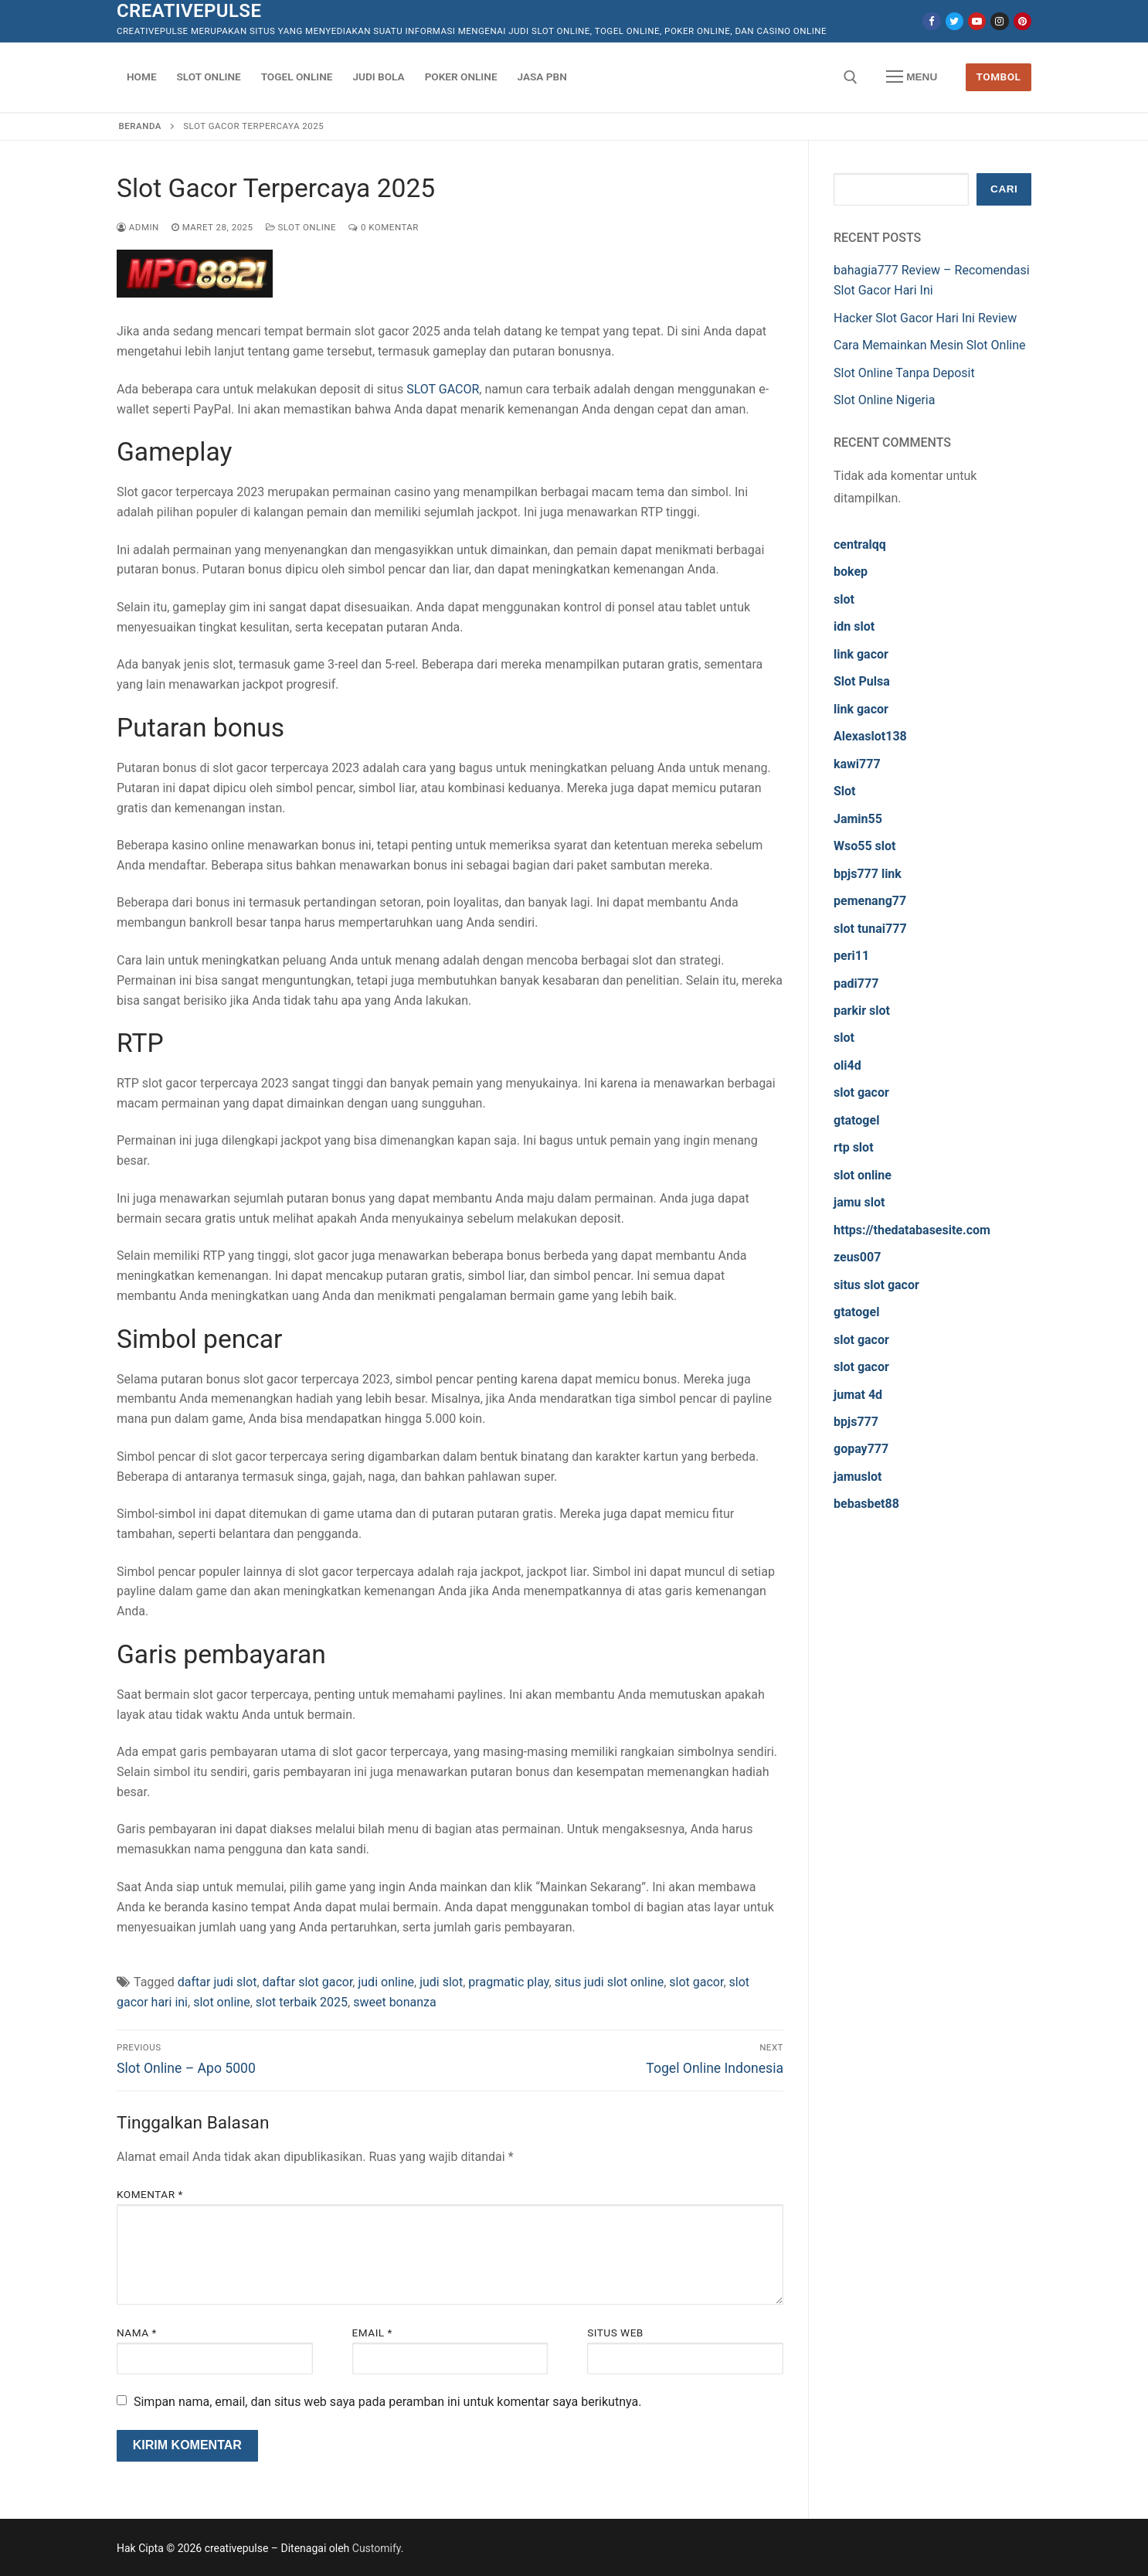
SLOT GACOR (442, 389)
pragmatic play (508, 1982)
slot (844, 599)
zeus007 (857, 1257)
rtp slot (854, 1147)
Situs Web (615, 2332)
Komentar (150, 2194)
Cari (1003, 189)
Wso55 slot (864, 846)
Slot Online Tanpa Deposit (904, 373)
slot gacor (696, 1982)
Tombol (998, 76)
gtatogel (856, 1120)
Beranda (140, 126)
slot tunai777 (870, 928)
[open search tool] (851, 77)
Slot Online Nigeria (884, 400)
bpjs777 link (868, 873)
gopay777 (861, 1448)
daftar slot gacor (308, 1982)
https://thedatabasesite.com (912, 1230)
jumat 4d (858, 1394)
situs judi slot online (609, 1982)
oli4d (847, 1065)
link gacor (861, 654)
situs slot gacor (876, 1285)
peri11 (851, 955)
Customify (376, 2548)
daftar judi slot (217, 1982)
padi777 (856, 983)
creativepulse (189, 11)
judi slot (441, 1982)
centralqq (860, 544)
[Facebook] (931, 21)
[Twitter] (954, 21)
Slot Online (301, 227)
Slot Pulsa (862, 681)
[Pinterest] (1022, 21)
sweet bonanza (394, 2002)
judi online (386, 1982)
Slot (845, 791)
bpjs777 (856, 1421)
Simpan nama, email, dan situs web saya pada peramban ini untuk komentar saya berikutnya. (387, 2401)
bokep (851, 571)
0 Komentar (383, 227)
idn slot (854, 626)
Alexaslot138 (870, 736)
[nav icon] (911, 77)
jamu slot (859, 1202)
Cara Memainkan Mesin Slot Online (930, 345)
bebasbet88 (866, 1503)
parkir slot (862, 1010)
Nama (137, 2332)
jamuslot (857, 1476)
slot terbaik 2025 (302, 2002)
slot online (221, 2002)
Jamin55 (858, 819)
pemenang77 (870, 900)
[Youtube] (977, 21)
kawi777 (857, 764)
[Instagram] (999, 21)
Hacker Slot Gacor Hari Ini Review (925, 318)
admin (138, 227)
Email (372, 2332)
